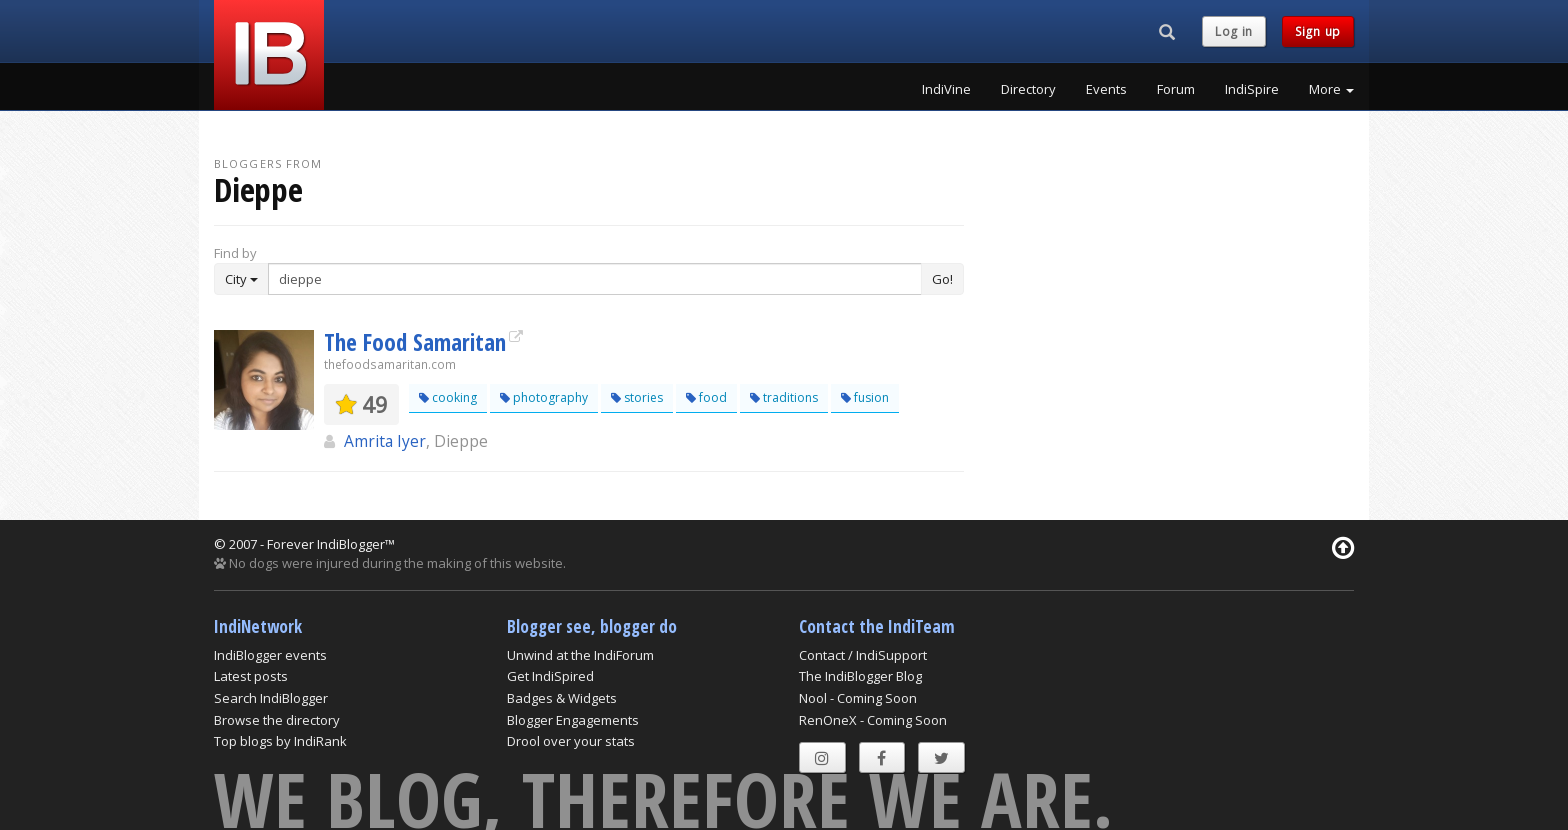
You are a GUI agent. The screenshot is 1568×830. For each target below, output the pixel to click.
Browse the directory (277, 720)
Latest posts (251, 676)
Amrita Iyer (385, 441)
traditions (784, 397)
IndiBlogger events (270, 655)
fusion (865, 397)
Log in (1234, 31)
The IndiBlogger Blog (860, 676)
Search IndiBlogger (271, 698)
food (706, 397)
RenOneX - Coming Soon (873, 720)
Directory (1028, 89)
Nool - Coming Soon (858, 698)
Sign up (1318, 31)
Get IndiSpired (550, 676)
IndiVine (946, 89)
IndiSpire (1252, 89)
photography (544, 397)
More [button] (1331, 89)
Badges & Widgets (562, 698)
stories (637, 397)
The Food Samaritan (415, 342)
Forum (1176, 89)
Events (1106, 89)
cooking (448, 397)
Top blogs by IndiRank (280, 741)
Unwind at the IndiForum (580, 655)
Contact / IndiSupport (863, 655)
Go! (942, 279)
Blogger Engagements (573, 720)
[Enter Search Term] (595, 279)
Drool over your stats (571, 741)
